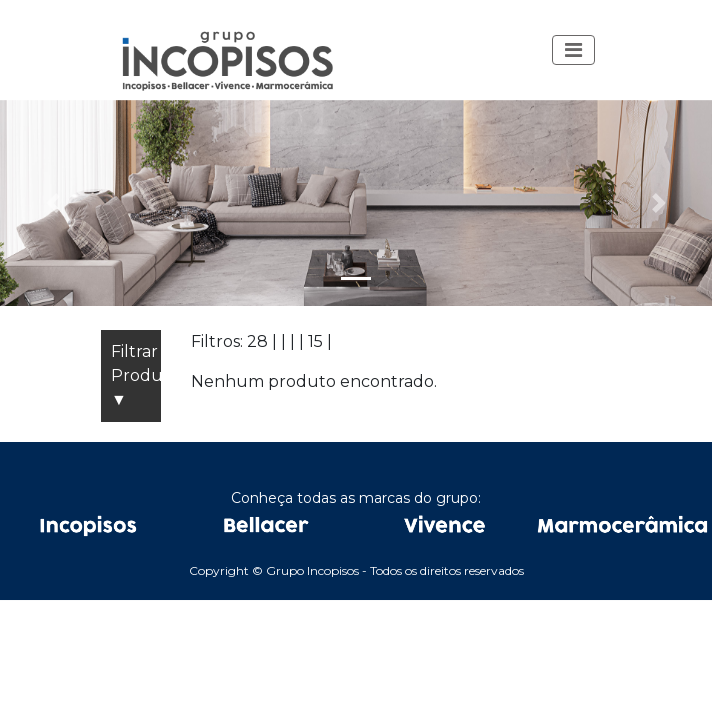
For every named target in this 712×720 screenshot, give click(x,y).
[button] (573, 50)
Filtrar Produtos (136, 377)
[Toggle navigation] (573, 50)
